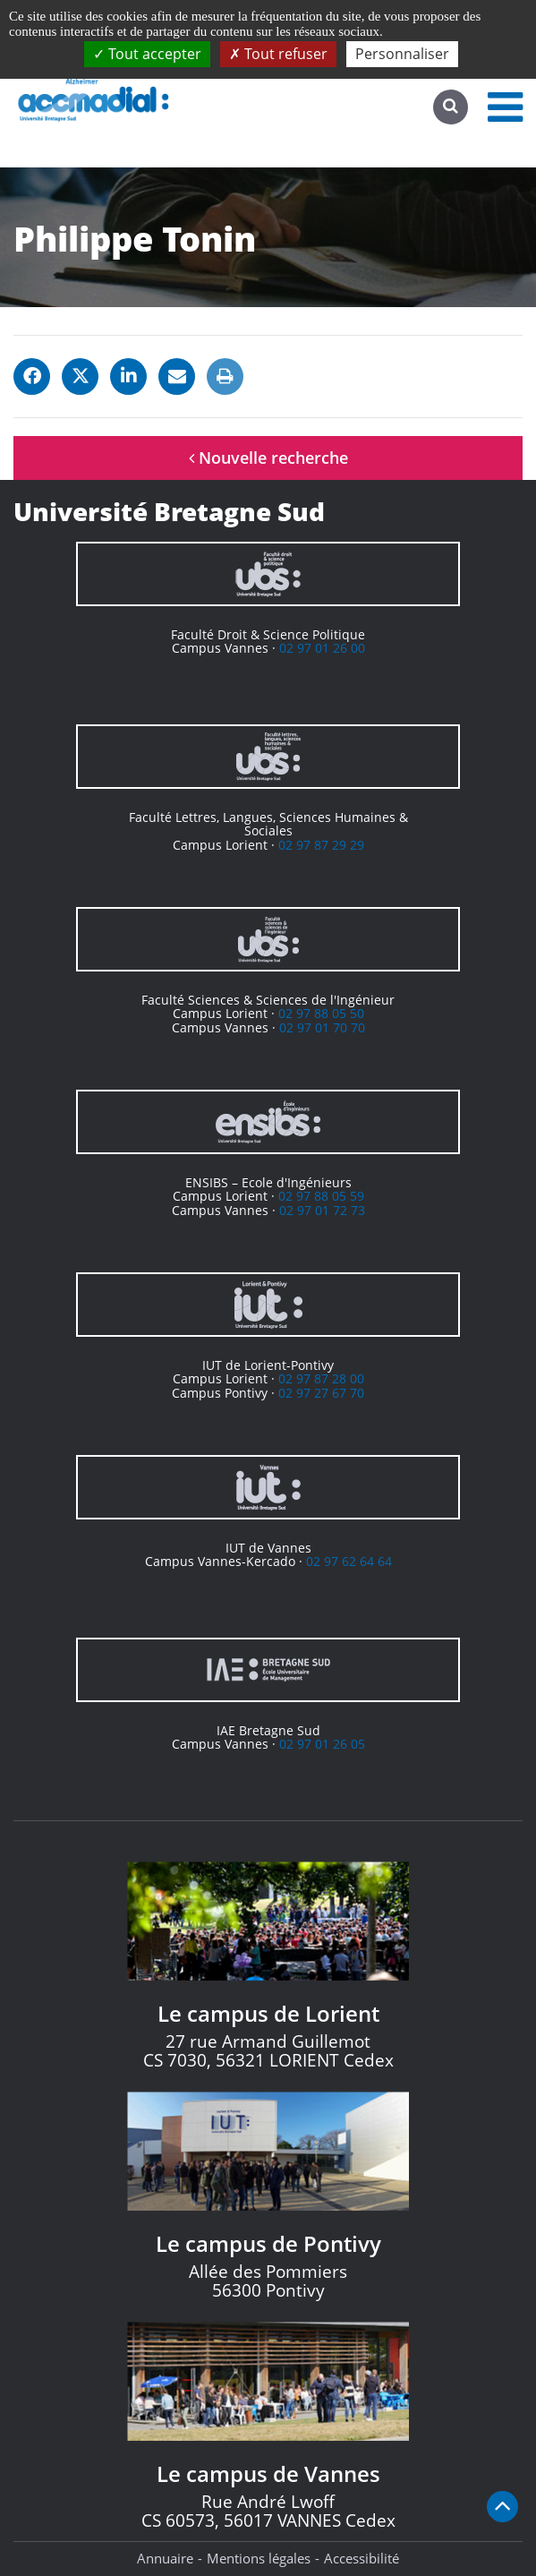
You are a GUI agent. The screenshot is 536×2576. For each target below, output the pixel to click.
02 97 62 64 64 (349, 1561)
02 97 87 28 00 (321, 1378)
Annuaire (165, 2558)
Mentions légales (259, 2558)
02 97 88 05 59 (321, 1195)
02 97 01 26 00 (322, 648)
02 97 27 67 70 (321, 1392)
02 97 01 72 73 (322, 1210)
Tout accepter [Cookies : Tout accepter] (147, 54)
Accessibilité (361, 2558)
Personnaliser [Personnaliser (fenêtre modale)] (402, 54)
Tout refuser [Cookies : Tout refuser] (278, 54)
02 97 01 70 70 (322, 1027)
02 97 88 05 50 (321, 1013)
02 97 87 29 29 (321, 845)
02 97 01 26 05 (322, 1743)
